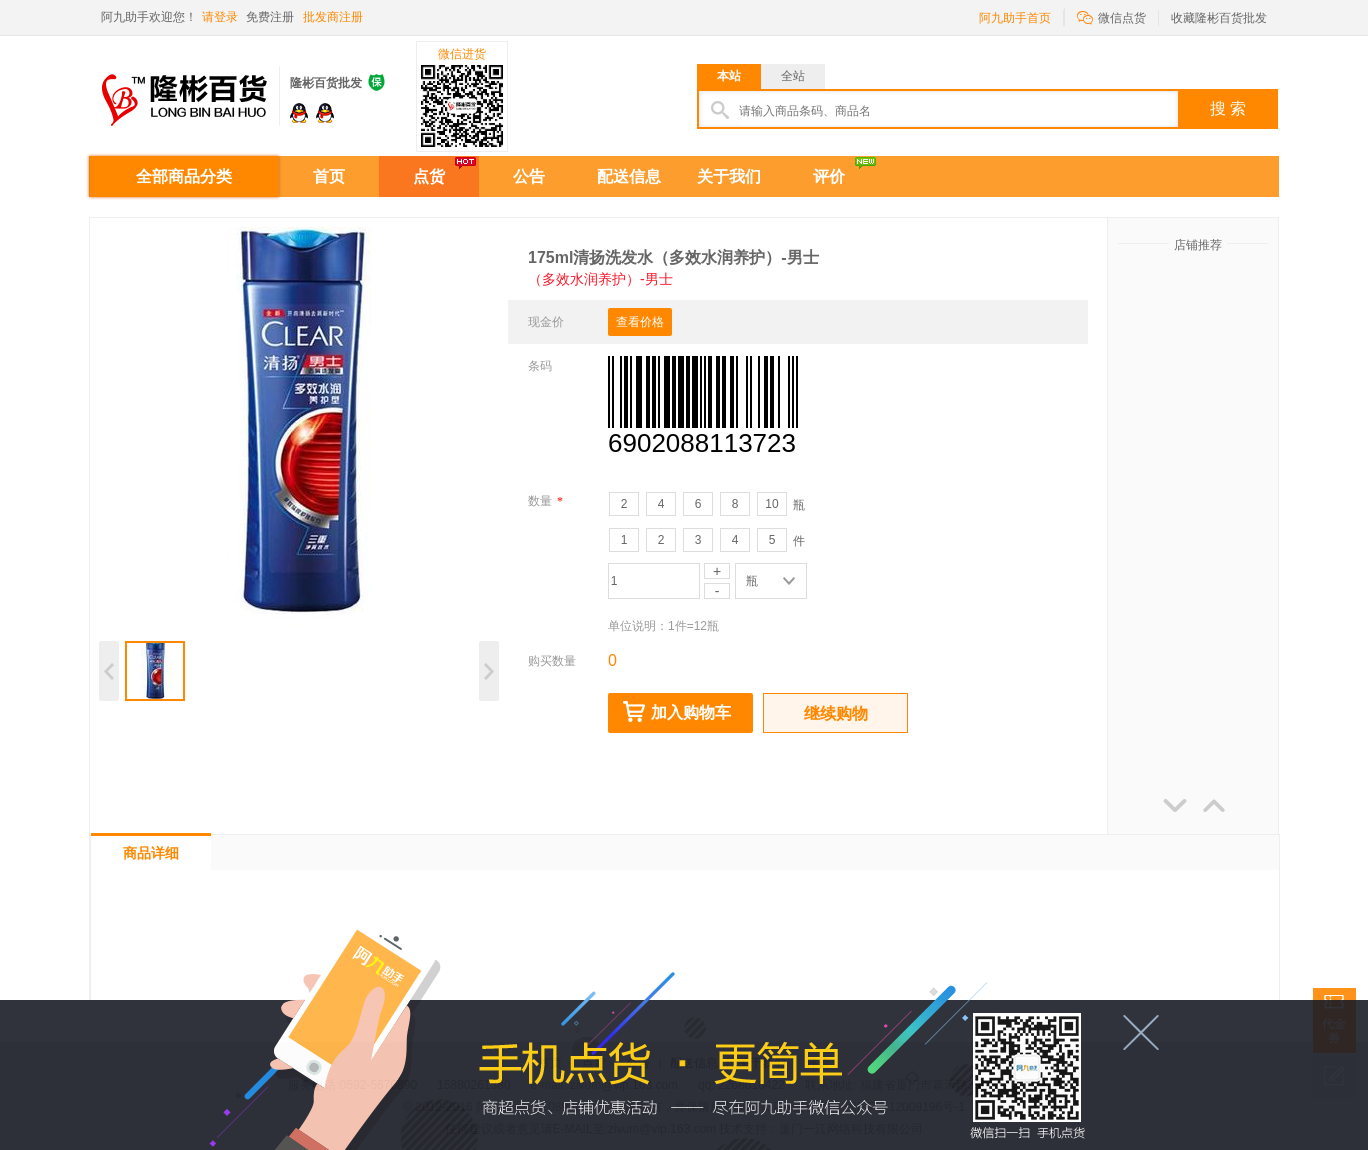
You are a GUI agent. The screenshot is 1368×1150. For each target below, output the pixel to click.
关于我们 (729, 176)
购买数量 (552, 661)
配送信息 (629, 176)
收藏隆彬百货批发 (1219, 18)
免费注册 (270, 17)
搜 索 (1228, 108)
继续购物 (836, 713)
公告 (529, 176)
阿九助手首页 (1015, 18)
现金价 (546, 322)
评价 (829, 176)
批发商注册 (333, 17)
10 (771, 504)
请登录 (220, 17)
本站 (729, 76)
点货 (429, 176)
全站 (793, 76)
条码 (540, 366)
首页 (329, 176)
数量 (545, 501)
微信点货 (1111, 16)
